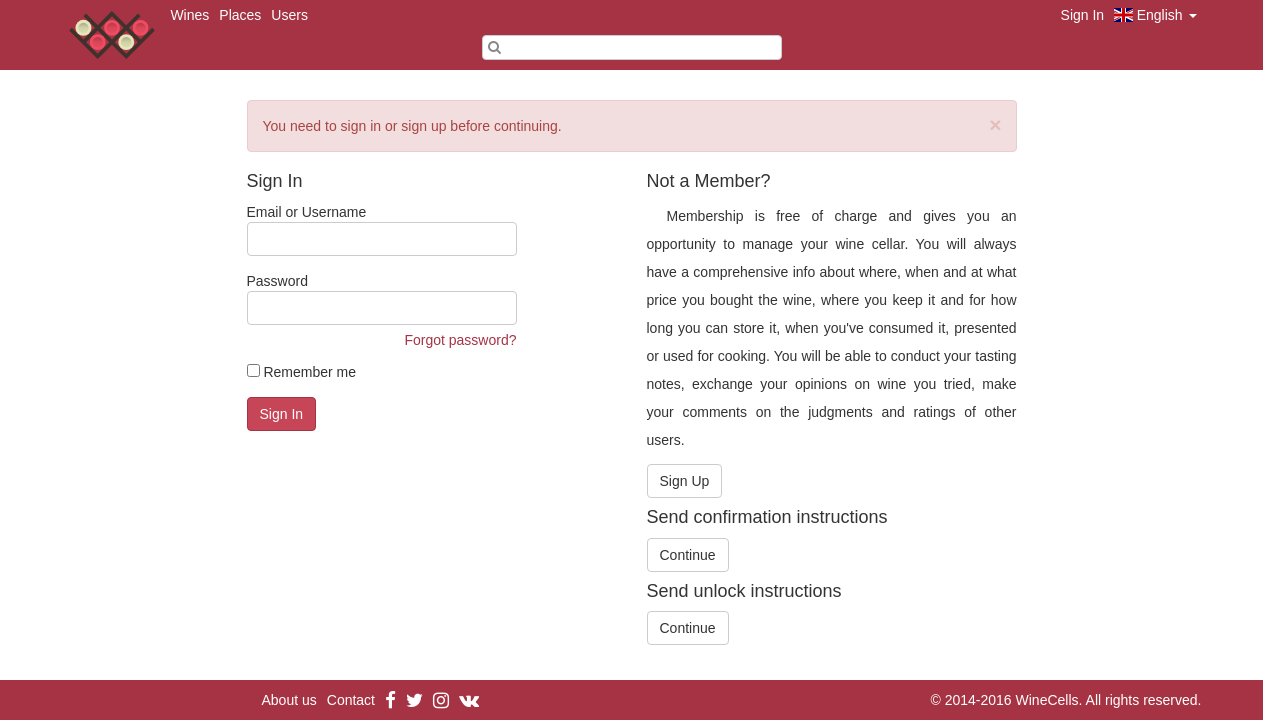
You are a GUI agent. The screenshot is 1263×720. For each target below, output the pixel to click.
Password (382, 299)
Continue (688, 555)
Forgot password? (460, 340)
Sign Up (685, 481)
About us (289, 700)
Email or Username (382, 230)
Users (289, 15)
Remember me (301, 372)
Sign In (1083, 15)
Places (240, 15)
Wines (189, 15)
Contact (351, 700)
